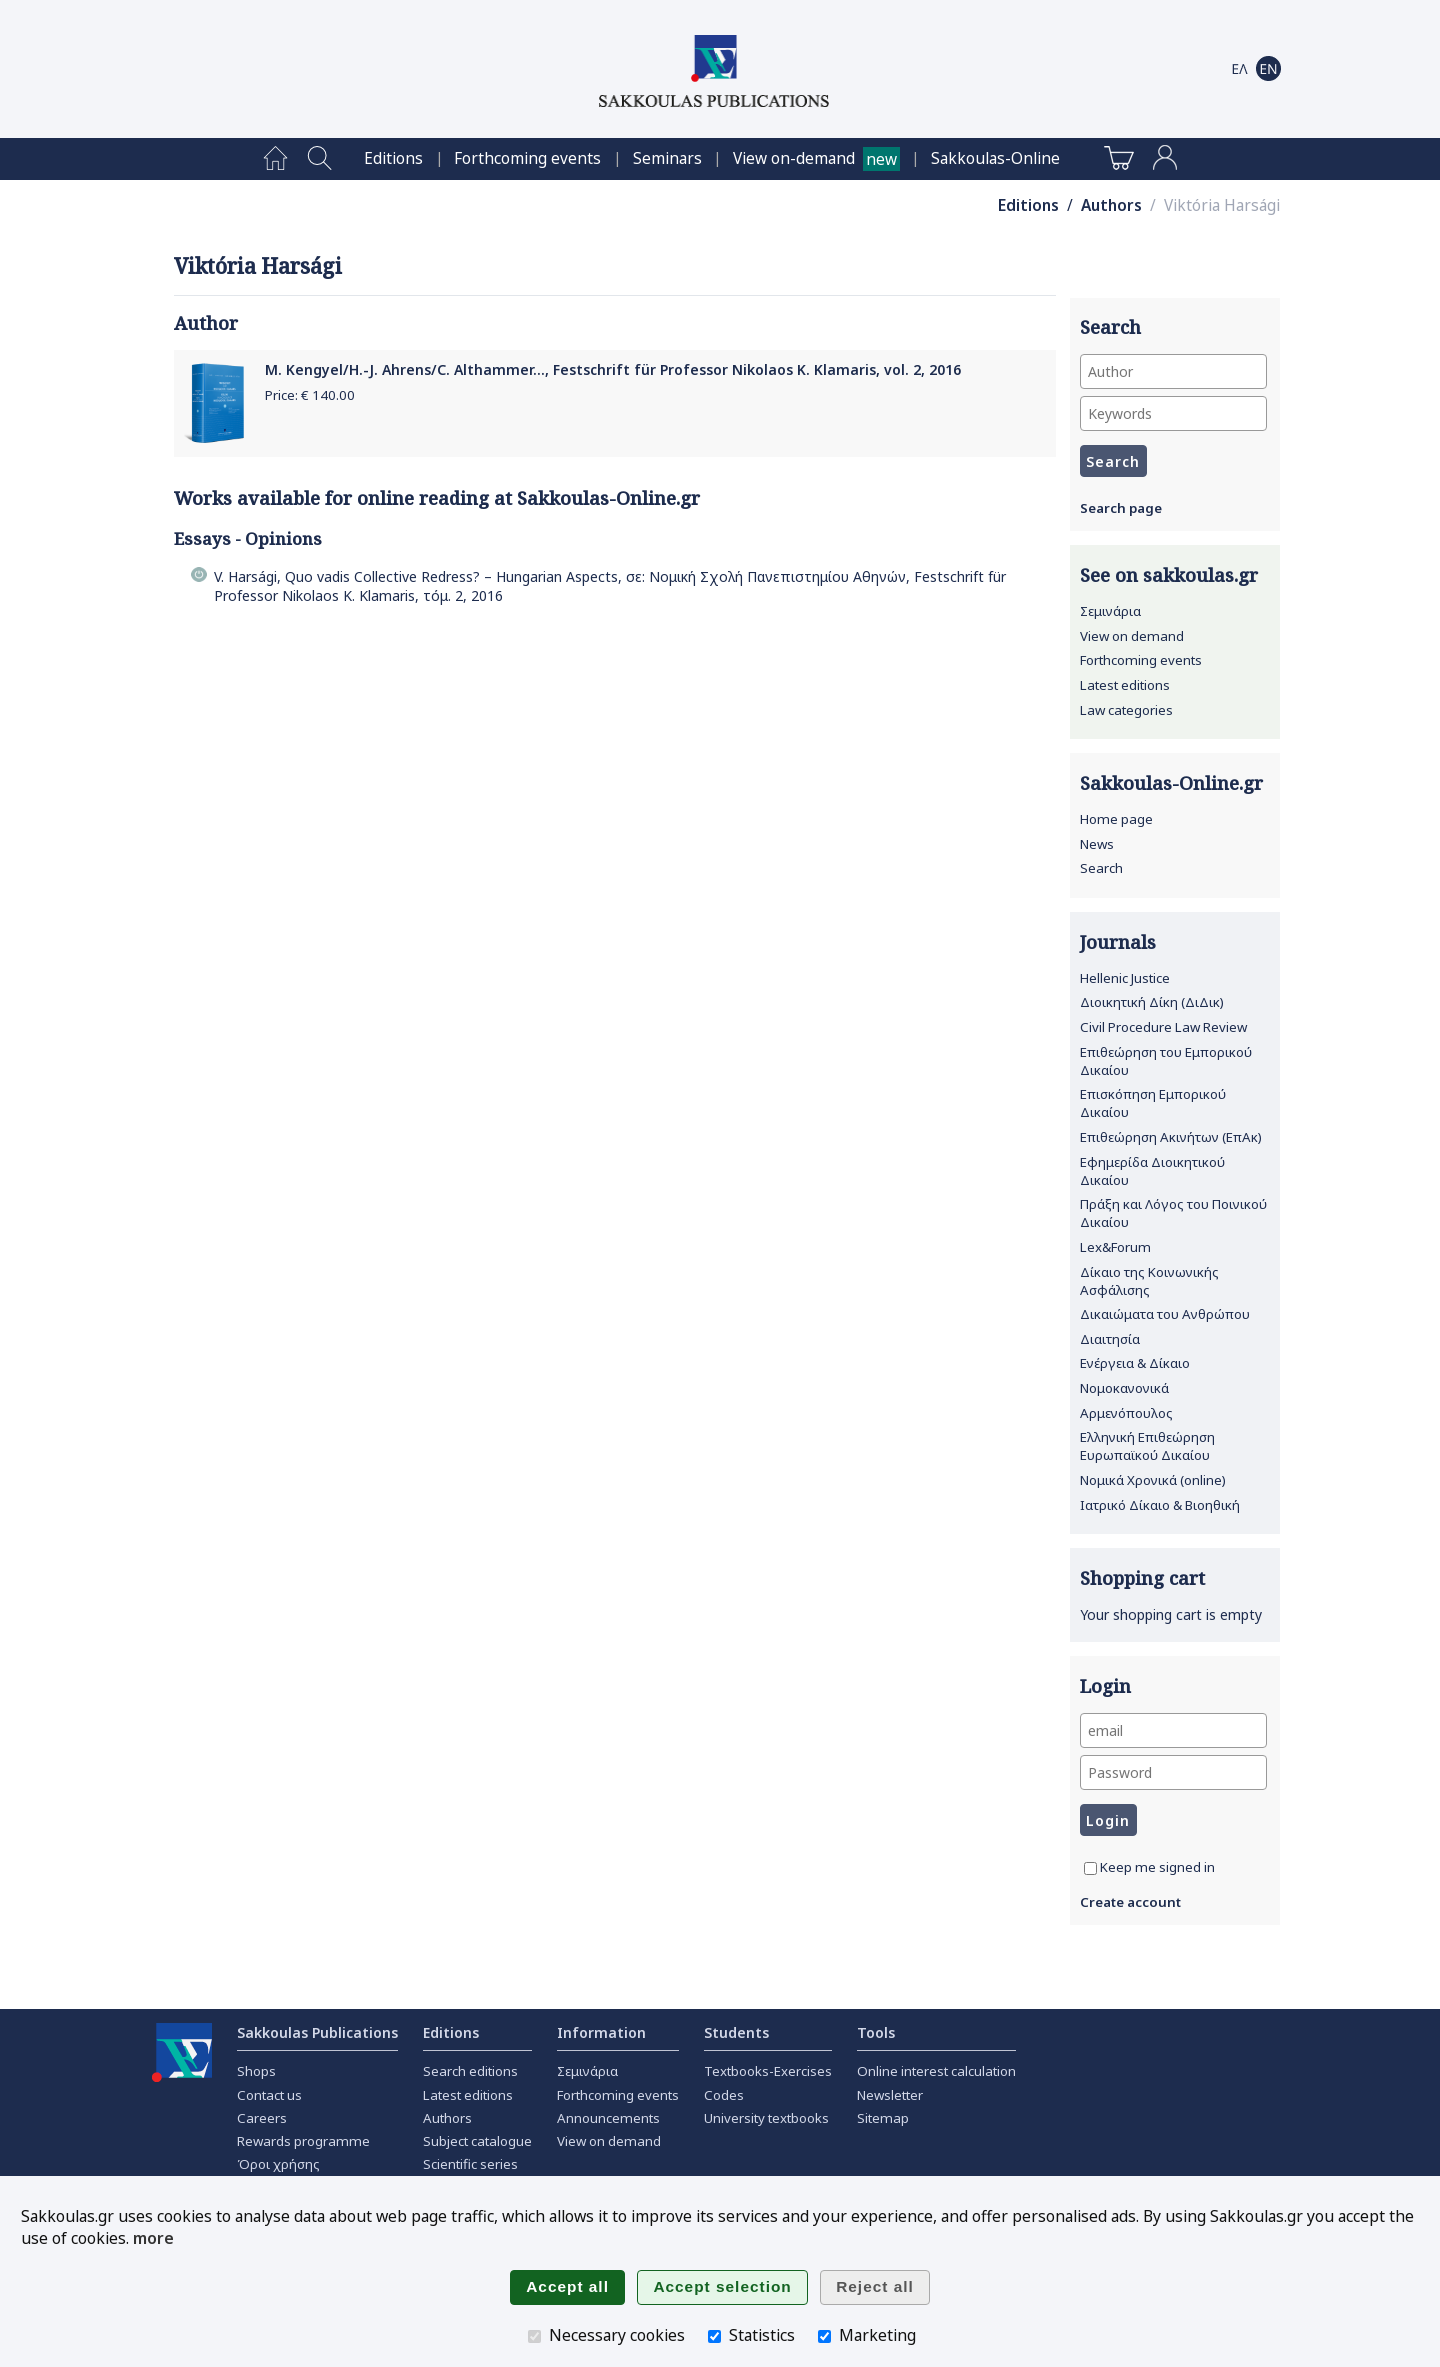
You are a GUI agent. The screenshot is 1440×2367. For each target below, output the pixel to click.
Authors (1111, 205)
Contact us (269, 2095)
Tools (876, 2032)
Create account (1130, 1902)
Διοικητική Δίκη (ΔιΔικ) (1152, 1002)
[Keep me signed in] (1090, 1868)
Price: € (310, 395)
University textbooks (766, 2118)
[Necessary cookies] (534, 2336)
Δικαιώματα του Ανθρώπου (1165, 1314)
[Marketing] (824, 2336)
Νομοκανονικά (1124, 1388)
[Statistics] (714, 2336)
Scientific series (470, 2164)
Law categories (1126, 710)
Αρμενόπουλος (1126, 1413)
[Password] (1173, 1772)
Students (736, 2032)
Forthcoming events (527, 158)
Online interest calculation (936, 2071)
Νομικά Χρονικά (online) (1153, 1480)
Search (1101, 868)
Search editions (470, 2071)
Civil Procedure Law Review (1163, 1027)
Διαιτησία (1110, 1339)
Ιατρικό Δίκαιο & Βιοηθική (1160, 1505)
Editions (393, 158)
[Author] (1173, 371)
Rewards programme (303, 2141)
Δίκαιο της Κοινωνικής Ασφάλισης (1149, 1281)
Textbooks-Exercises (768, 2071)
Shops (256, 2071)
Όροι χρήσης (278, 2164)
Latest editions (1125, 685)
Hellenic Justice (1125, 978)
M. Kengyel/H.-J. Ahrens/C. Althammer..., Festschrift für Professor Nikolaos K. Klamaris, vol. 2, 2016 (613, 369)
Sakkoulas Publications (317, 2032)
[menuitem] (275, 159)
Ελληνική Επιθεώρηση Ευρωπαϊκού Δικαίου (1147, 1446)
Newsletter (890, 2095)
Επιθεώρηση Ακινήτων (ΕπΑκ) (1171, 1137)
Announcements (608, 2118)
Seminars (667, 158)
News (1097, 844)
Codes (724, 2095)
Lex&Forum (1115, 1247)
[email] (1173, 1730)
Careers (262, 2118)
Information (601, 2032)
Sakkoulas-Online (995, 158)
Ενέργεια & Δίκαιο (1135, 1363)
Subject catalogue (477, 2141)
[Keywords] (1173, 413)
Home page (1116, 819)
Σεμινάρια (1110, 611)
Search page (1121, 508)
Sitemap (883, 2118)
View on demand (1132, 636)
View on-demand (794, 158)
